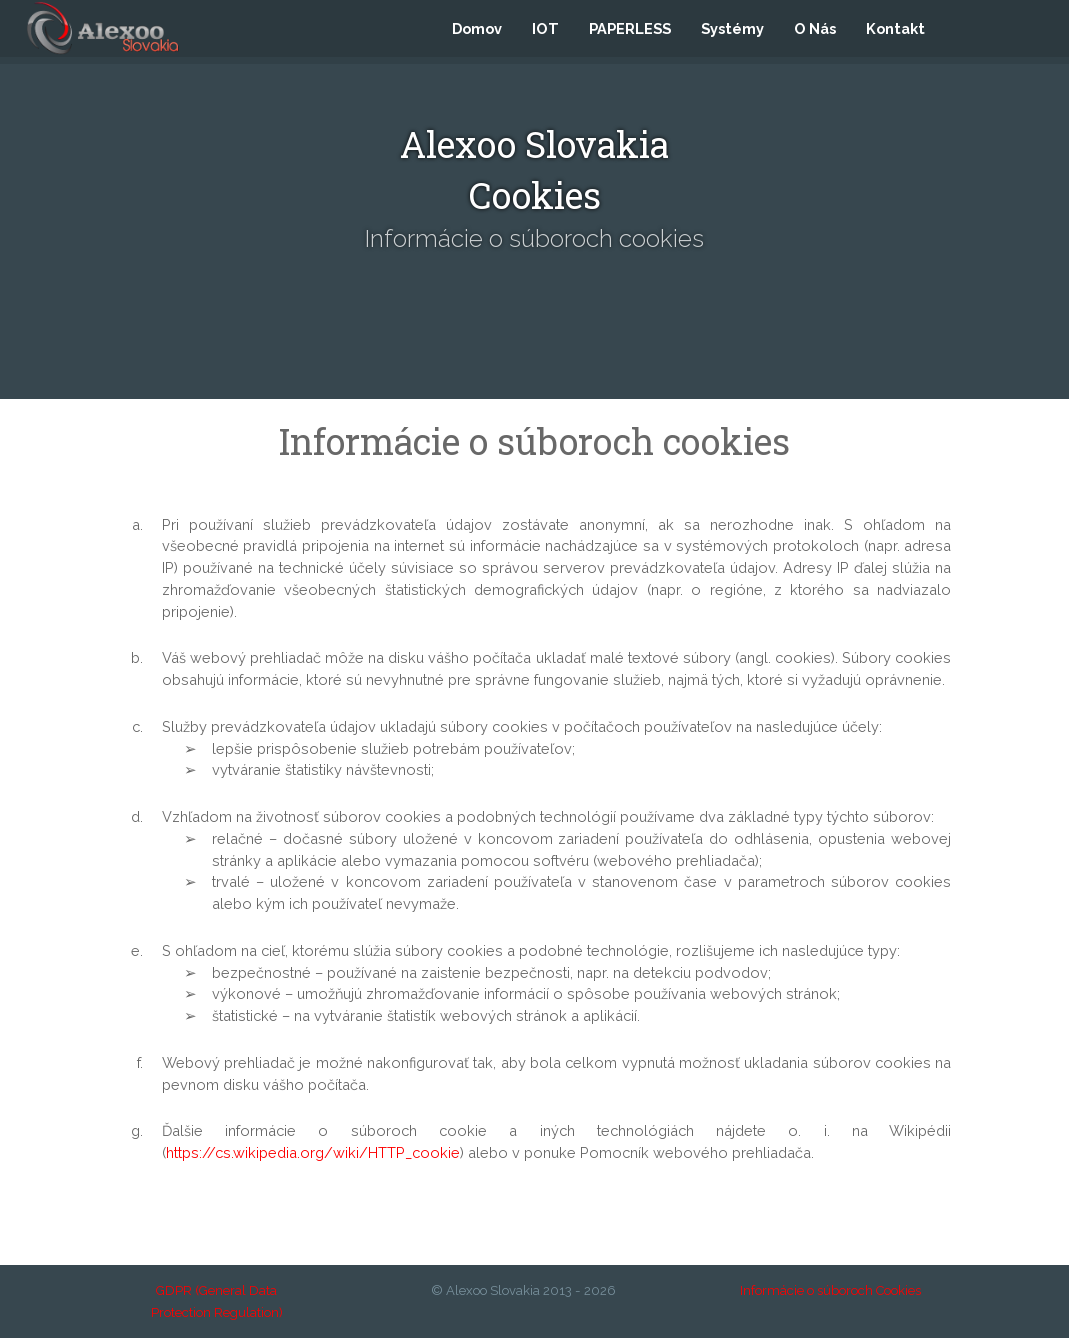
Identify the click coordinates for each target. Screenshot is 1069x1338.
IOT (545, 31)
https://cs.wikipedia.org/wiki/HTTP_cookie (313, 1152)
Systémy (732, 31)
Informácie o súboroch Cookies (830, 1290)
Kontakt (895, 31)
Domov (477, 31)
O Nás (815, 31)
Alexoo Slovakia (493, 1290)
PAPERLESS (630, 31)
